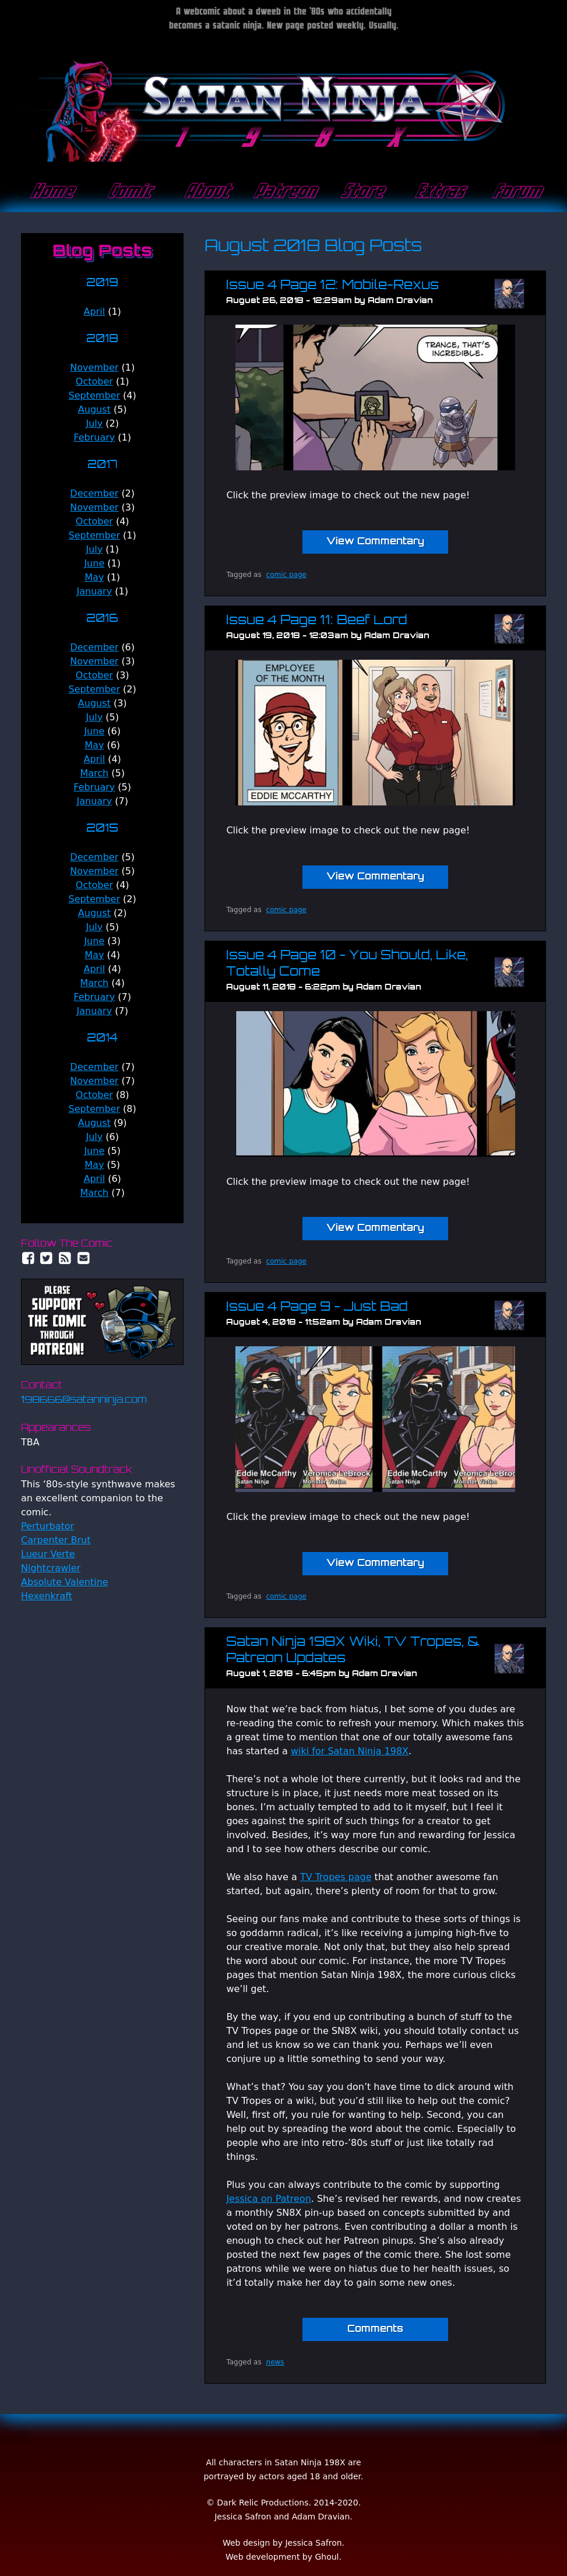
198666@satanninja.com (84, 1400)
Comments (375, 2329)
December (94, 493)
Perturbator (47, 1526)
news (275, 2362)
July (94, 423)
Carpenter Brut (55, 1540)
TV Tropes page (336, 1876)
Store (361, 191)
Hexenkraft (46, 1596)
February (94, 437)
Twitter (47, 1258)
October (94, 381)
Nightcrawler (50, 1568)
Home (51, 191)
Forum (516, 191)
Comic (128, 191)
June (94, 563)
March (94, 773)
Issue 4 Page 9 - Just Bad (317, 1307)
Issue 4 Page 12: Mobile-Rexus (332, 286)
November (94, 367)
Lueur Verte (48, 1554)
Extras (438, 191)
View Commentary (375, 542)
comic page (286, 575)
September (94, 395)
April (94, 311)
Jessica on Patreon (268, 2198)
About (206, 191)
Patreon (284, 191)
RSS (65, 1258)
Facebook (28, 1258)
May (94, 577)
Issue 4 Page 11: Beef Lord (316, 621)
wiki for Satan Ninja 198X (349, 1751)
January (94, 591)
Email (84, 1258)
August (94, 409)
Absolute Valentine (64, 1582)
